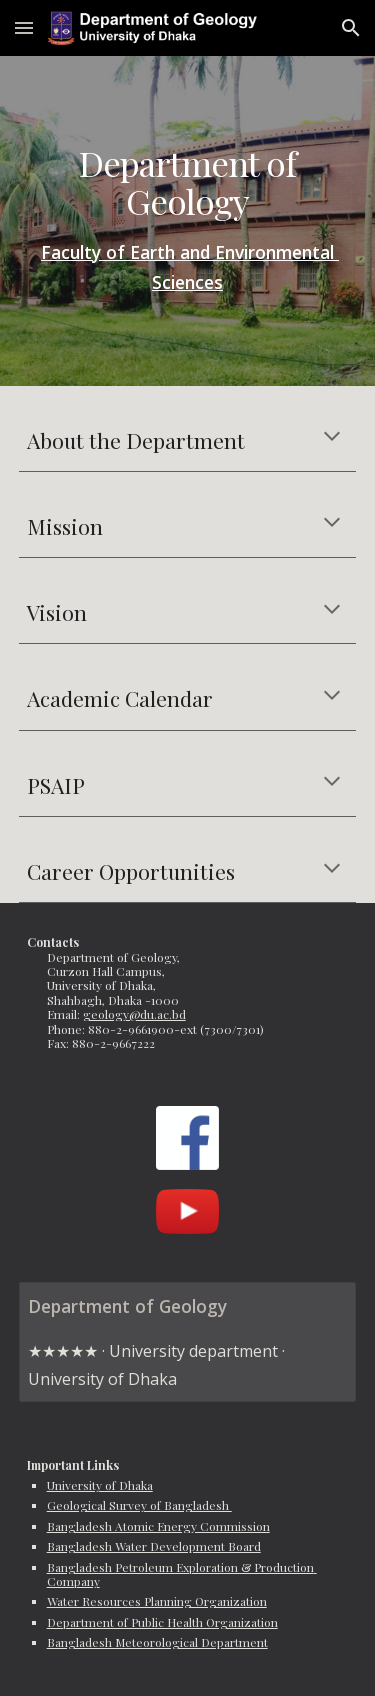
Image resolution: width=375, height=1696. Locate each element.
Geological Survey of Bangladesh (139, 1505)
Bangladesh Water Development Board (154, 1546)
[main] (188, 221)
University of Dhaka (100, 1485)
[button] (24, 27)
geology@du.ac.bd (134, 1014)
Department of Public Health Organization (162, 1622)
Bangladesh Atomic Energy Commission (158, 1526)
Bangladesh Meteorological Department (157, 1642)
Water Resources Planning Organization (157, 1601)
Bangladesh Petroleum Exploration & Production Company (182, 1574)
